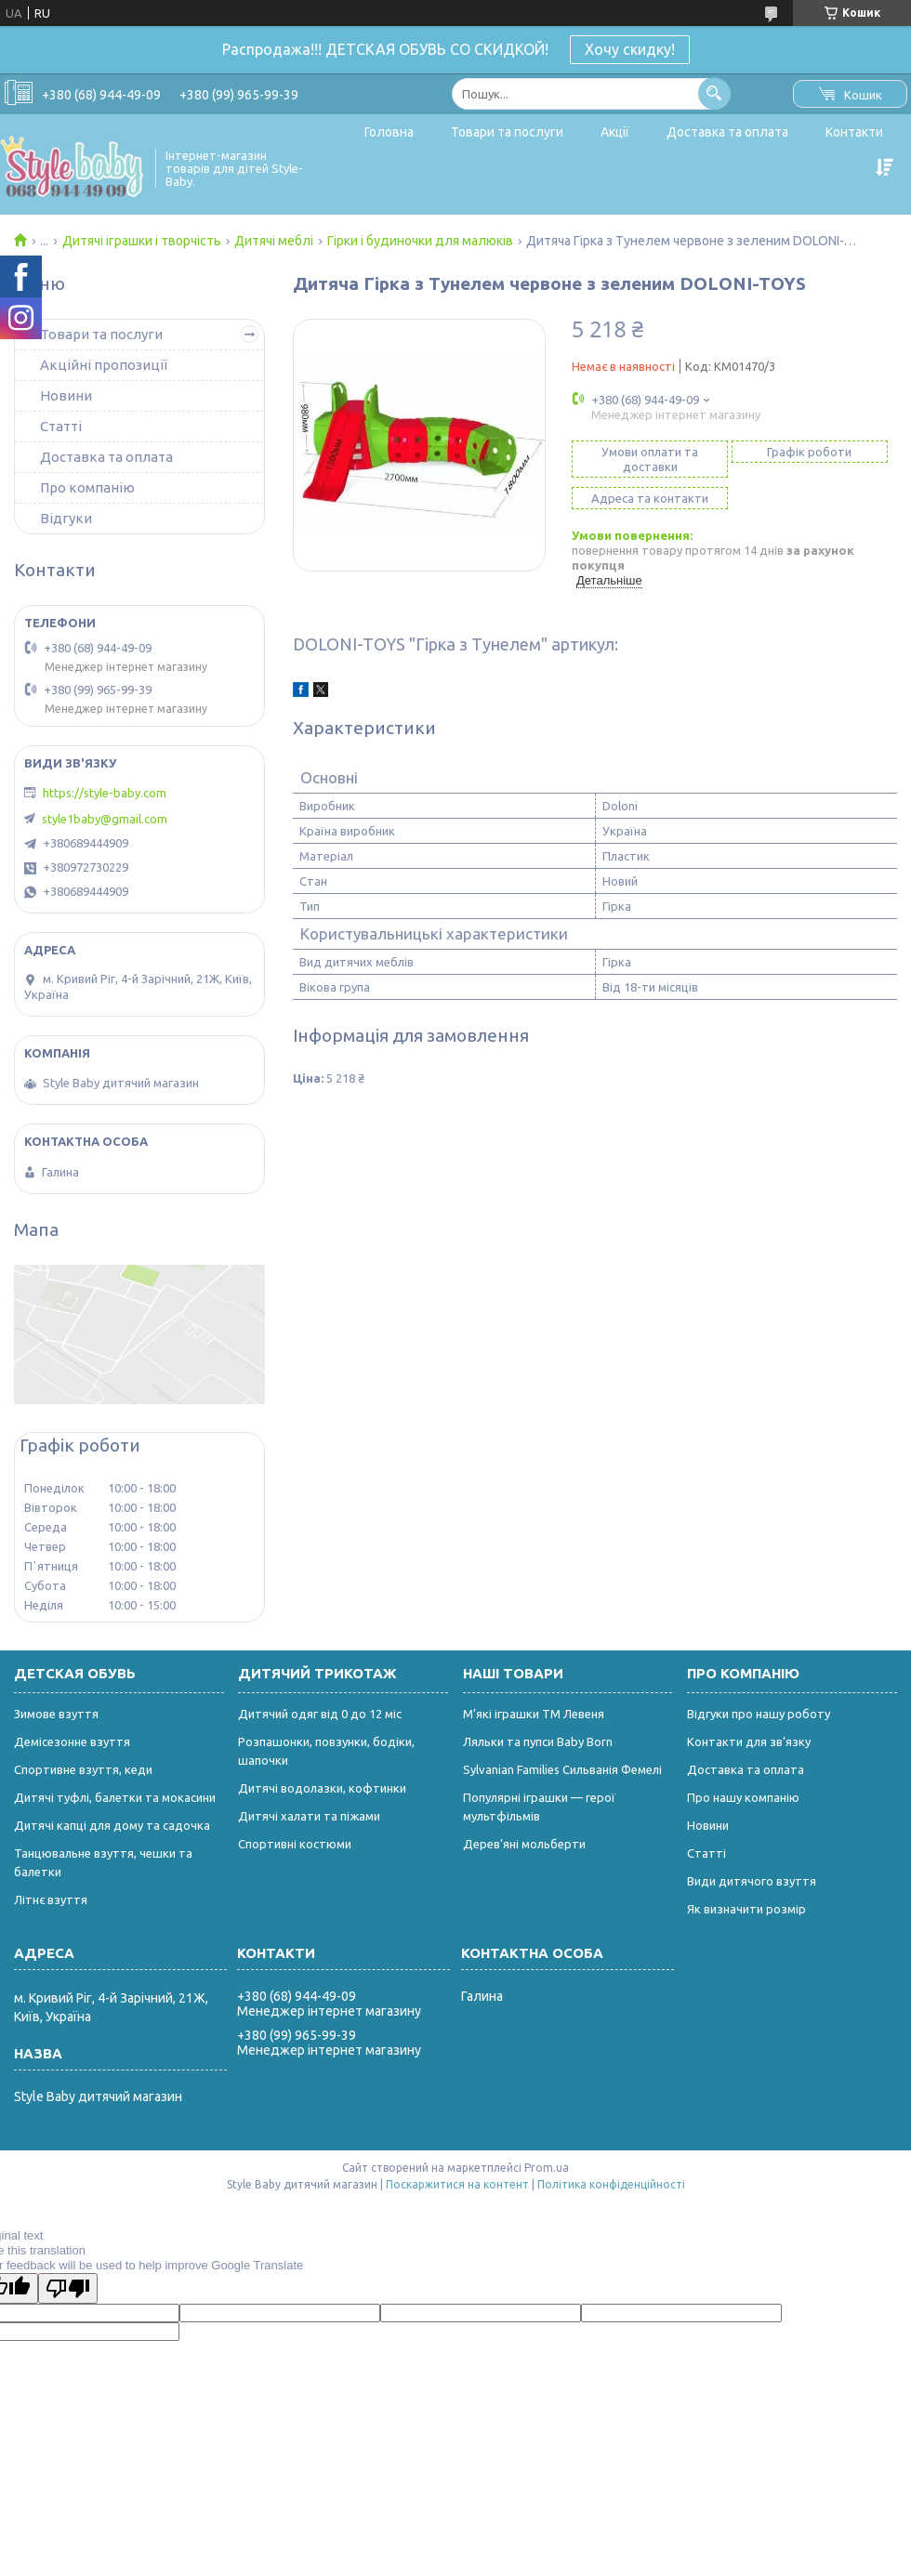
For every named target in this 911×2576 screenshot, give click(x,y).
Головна (389, 132)
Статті (61, 426)
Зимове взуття (56, 1713)
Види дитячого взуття (751, 1880)
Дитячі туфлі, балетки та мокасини (115, 1797)
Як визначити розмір (746, 1908)
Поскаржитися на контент (457, 2184)
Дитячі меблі (273, 240)
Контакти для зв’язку (749, 1741)
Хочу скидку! (630, 49)
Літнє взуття (50, 1899)
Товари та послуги (507, 132)
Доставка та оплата (727, 132)
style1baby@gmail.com (104, 818)
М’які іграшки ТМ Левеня (533, 1713)
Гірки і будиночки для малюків (420, 240)
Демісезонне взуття (72, 1741)
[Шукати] (714, 93)
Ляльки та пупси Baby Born (538, 1741)
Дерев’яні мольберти (524, 1843)
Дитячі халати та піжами (309, 1815)
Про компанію (87, 487)
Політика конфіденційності (611, 2184)
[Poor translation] (68, 2288)
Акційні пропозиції (103, 365)
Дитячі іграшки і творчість (141, 240)
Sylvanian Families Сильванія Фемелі (562, 1769)
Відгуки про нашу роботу (758, 1713)
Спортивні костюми (294, 1843)
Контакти (854, 132)
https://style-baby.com (104, 792)
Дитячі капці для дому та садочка (112, 1825)
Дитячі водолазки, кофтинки (322, 1787)
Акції (615, 132)
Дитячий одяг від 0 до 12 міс (320, 1713)
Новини (66, 395)
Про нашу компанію (743, 1797)
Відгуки (66, 518)
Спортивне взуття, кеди (83, 1769)
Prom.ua (546, 2168)
